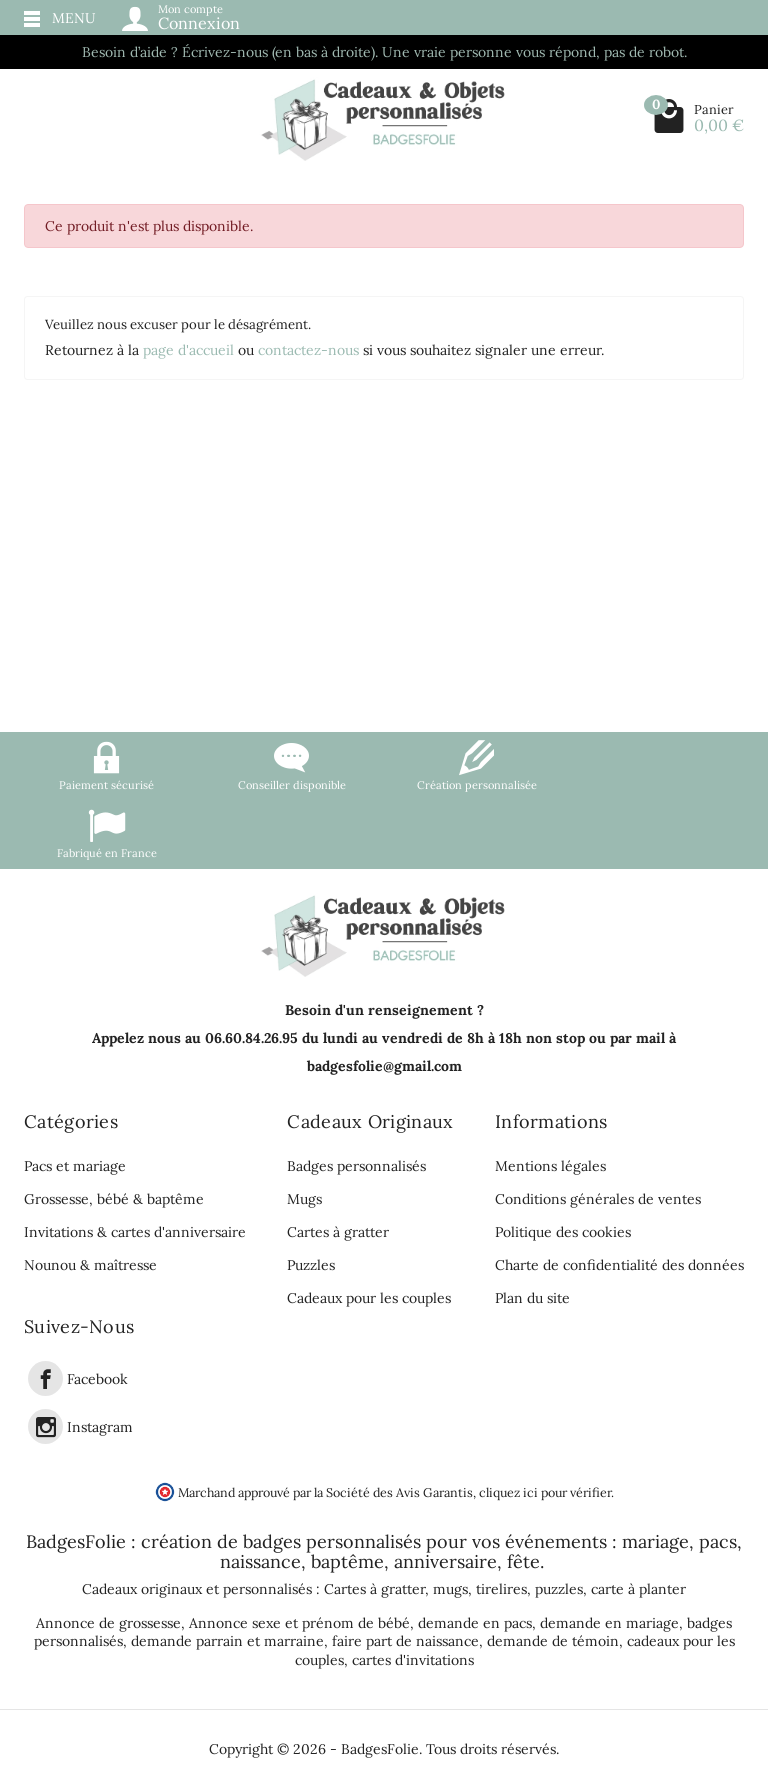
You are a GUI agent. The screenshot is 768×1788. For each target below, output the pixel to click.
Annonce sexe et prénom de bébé (299, 1623)
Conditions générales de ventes (598, 1199)
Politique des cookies (563, 1232)
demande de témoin (553, 1641)
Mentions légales (550, 1166)
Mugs (304, 1199)
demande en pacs (475, 1623)
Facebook (97, 1379)
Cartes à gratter (338, 1232)
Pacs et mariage (75, 1166)
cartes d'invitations (413, 1660)
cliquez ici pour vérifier (545, 1492)
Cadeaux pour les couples (369, 1298)
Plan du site (532, 1298)
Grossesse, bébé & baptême (114, 1199)
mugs (450, 1589)
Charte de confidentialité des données (619, 1265)
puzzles (559, 1589)
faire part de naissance (405, 1641)
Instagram (100, 1427)
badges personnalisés (332, 1541)
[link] (45, 1378)
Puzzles (311, 1265)
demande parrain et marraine (227, 1641)
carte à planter (638, 1589)
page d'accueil (188, 350)
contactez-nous (308, 350)
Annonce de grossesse (108, 1623)
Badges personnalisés (356, 1166)
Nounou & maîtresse (90, 1265)
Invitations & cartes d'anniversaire (135, 1232)
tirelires (501, 1589)
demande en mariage (609, 1623)
